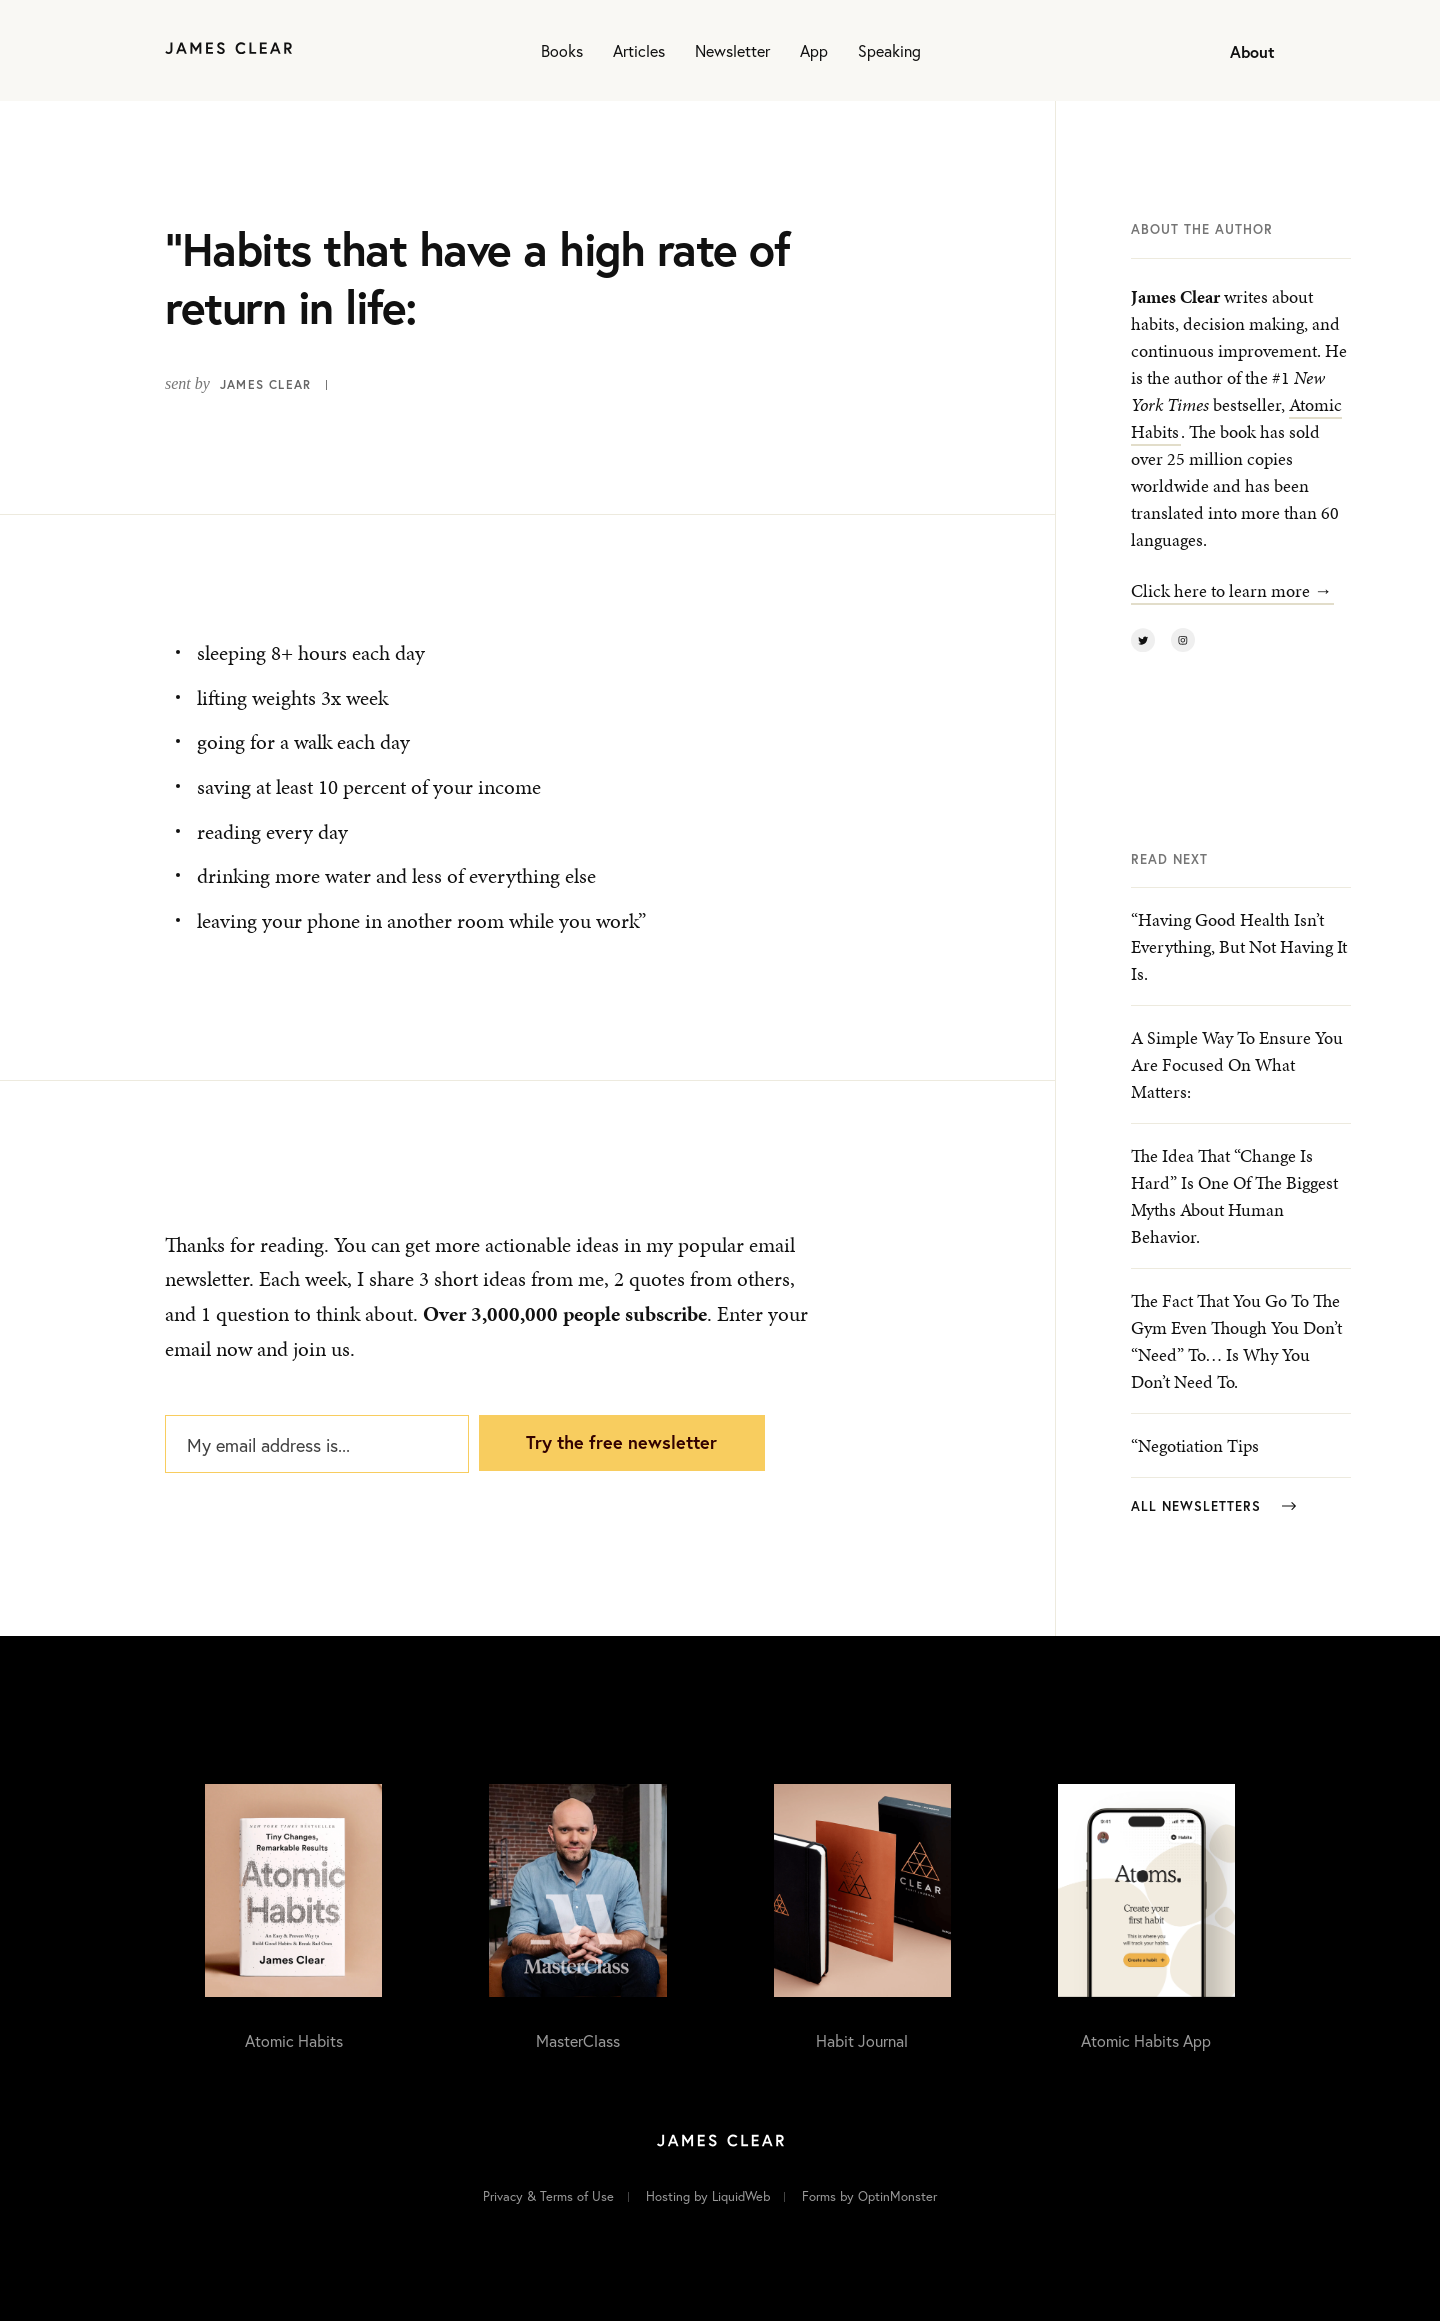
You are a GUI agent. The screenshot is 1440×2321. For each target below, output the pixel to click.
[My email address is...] (317, 1444)
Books (562, 50)
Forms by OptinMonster (869, 2196)
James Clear (265, 384)
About (1252, 51)
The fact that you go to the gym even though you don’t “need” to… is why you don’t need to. (1236, 1341)
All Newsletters (1213, 1506)
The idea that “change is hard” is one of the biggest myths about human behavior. (1234, 1196)
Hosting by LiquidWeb (708, 2196)
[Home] (228, 50)
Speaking (889, 50)
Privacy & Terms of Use (548, 2196)
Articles (639, 50)
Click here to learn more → (1231, 590)
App (814, 50)
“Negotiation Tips (1195, 1445)
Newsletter (732, 50)
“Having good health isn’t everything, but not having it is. (1239, 946)
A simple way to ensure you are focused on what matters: (1237, 1064)
